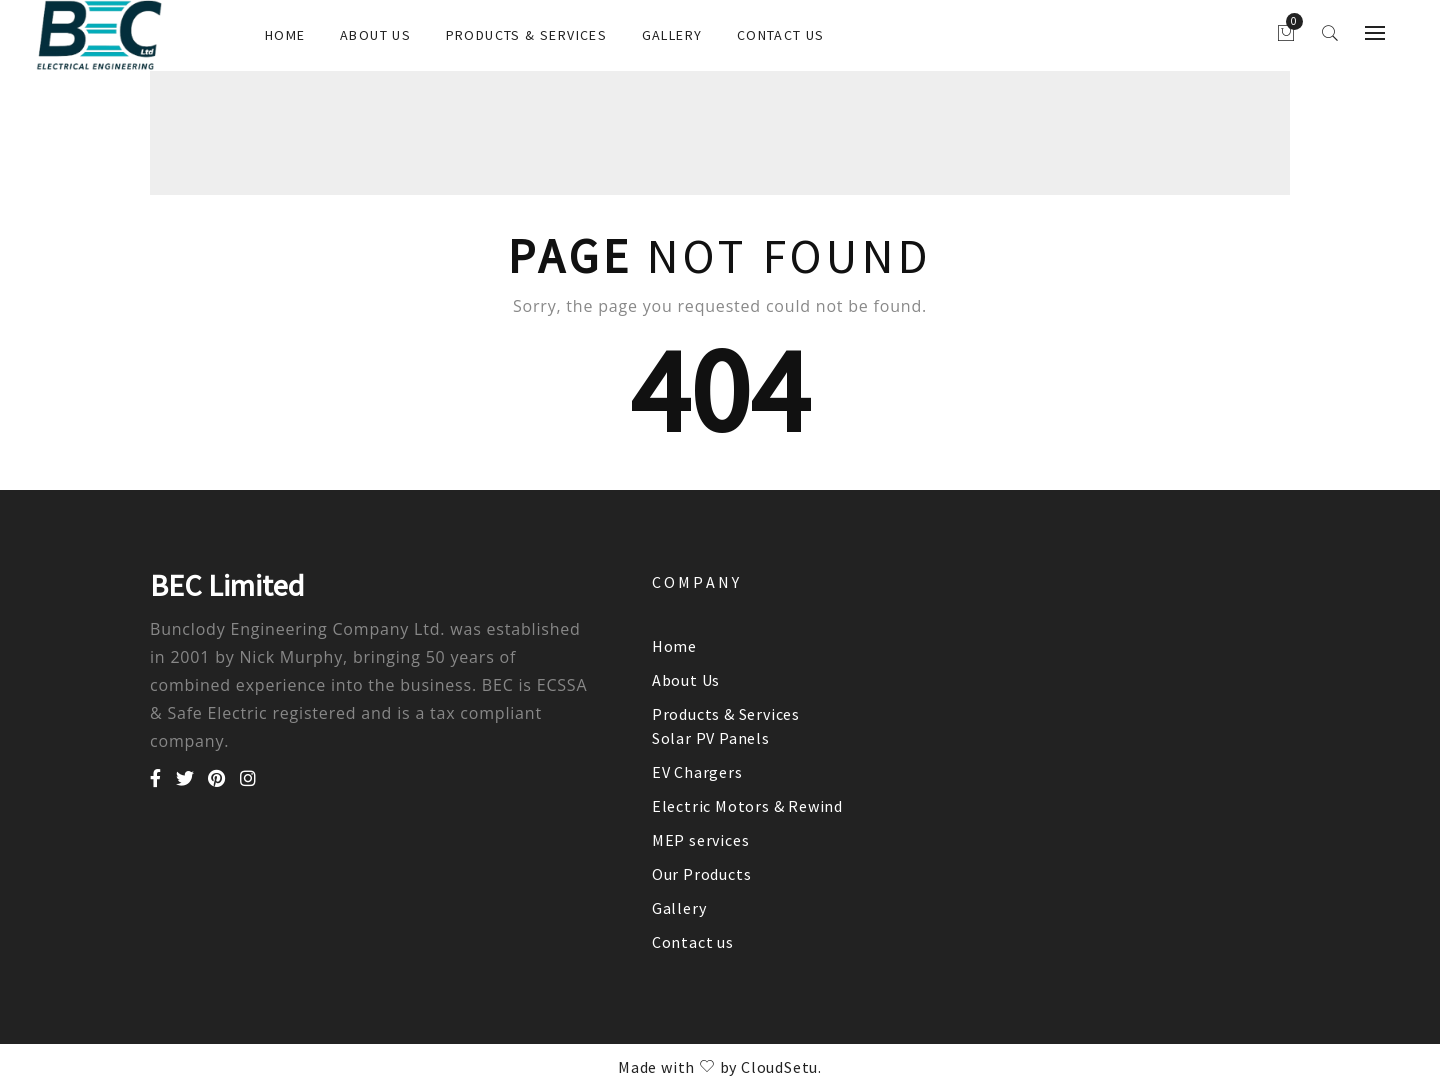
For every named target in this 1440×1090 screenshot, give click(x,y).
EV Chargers (697, 772)
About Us (375, 35)
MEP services (701, 840)
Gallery (672, 35)
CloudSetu (779, 1067)
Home (285, 35)
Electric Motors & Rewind (747, 806)
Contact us (781, 35)
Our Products (702, 874)
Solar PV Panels (711, 738)
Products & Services (527, 35)
